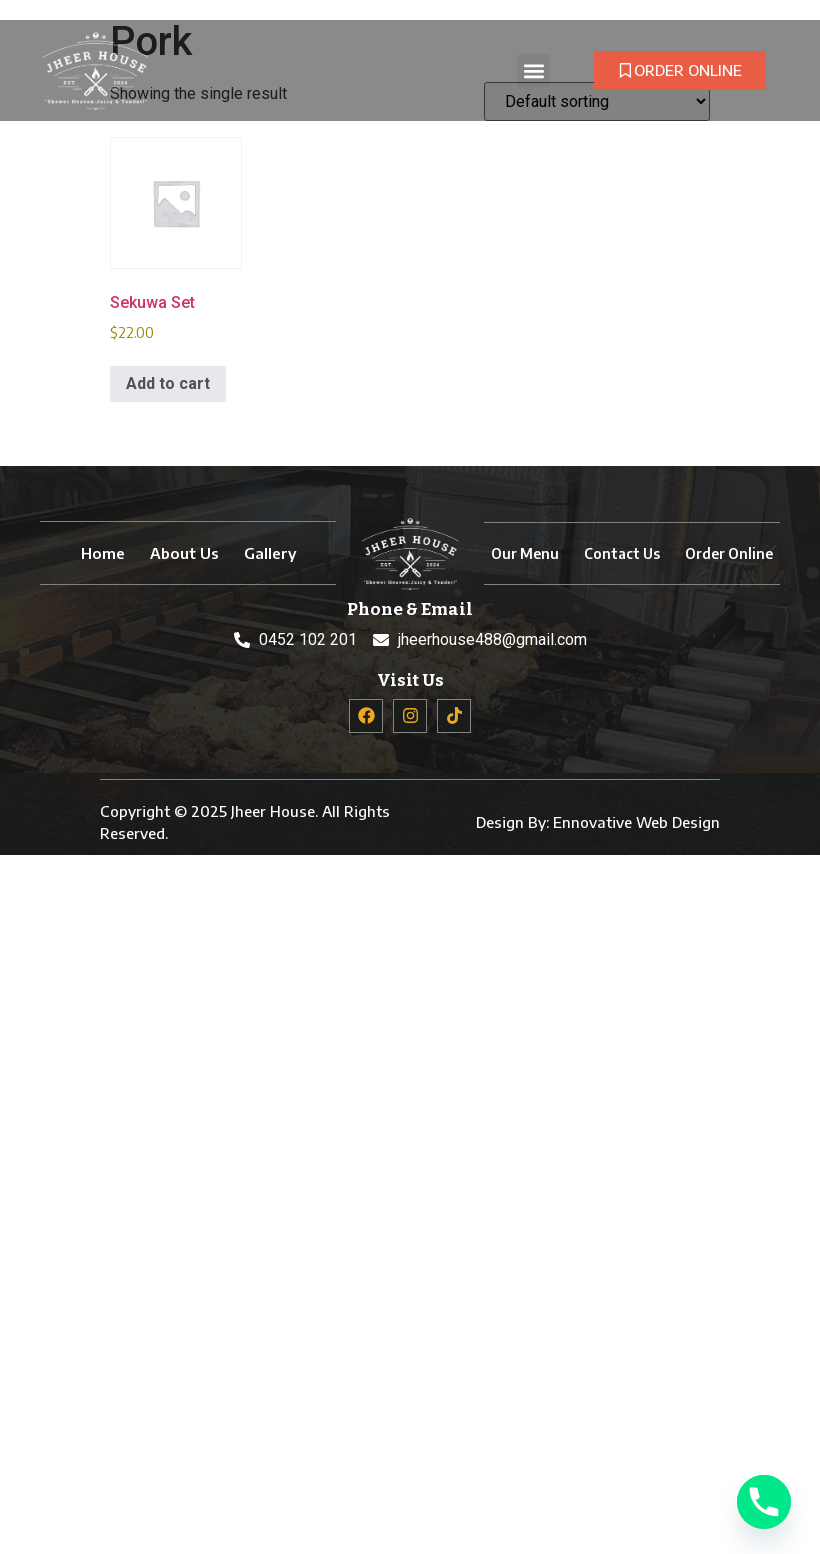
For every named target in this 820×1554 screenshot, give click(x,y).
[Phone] (764, 1502)
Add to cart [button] (168, 383)
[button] (533, 70)
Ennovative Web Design (636, 822)
